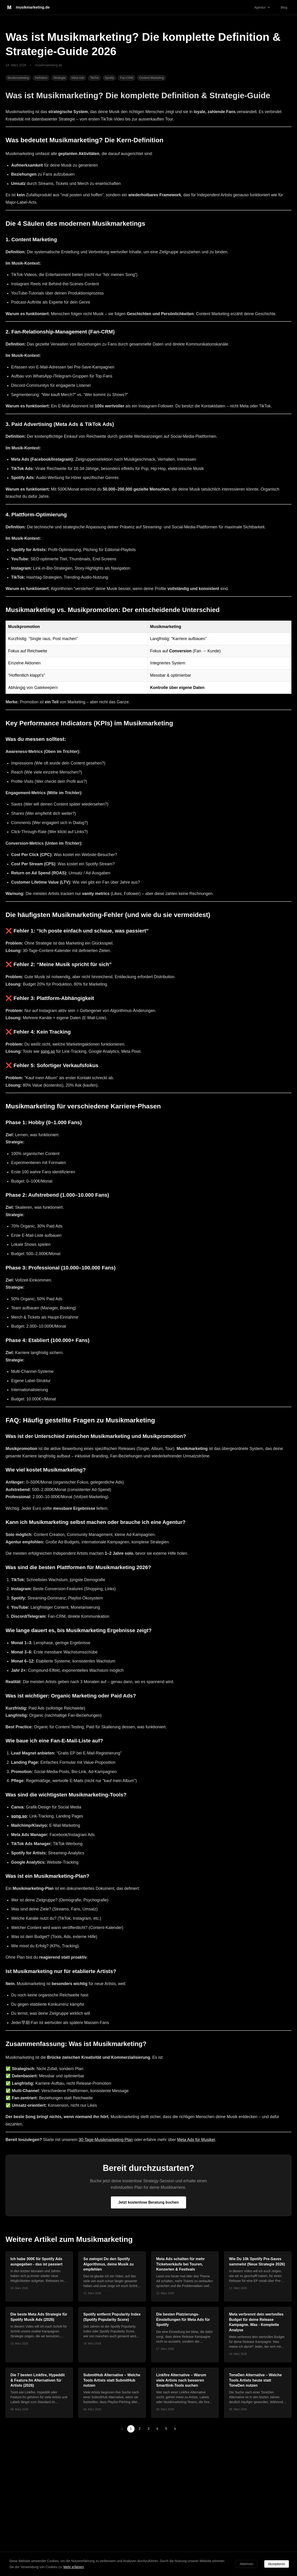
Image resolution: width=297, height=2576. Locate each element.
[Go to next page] (175, 2429)
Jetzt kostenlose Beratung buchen (148, 2202)
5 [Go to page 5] (166, 2428)
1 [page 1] (131, 2428)
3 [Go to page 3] (148, 2428)
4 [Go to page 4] (157, 2428)
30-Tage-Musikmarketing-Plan (106, 2139)
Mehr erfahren (73, 2567)
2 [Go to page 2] (140, 2428)
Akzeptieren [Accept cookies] (276, 2564)
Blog (284, 7)
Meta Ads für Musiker (196, 2139)
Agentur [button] (262, 7)
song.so (48, 1051)
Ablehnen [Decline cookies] (246, 2564)
